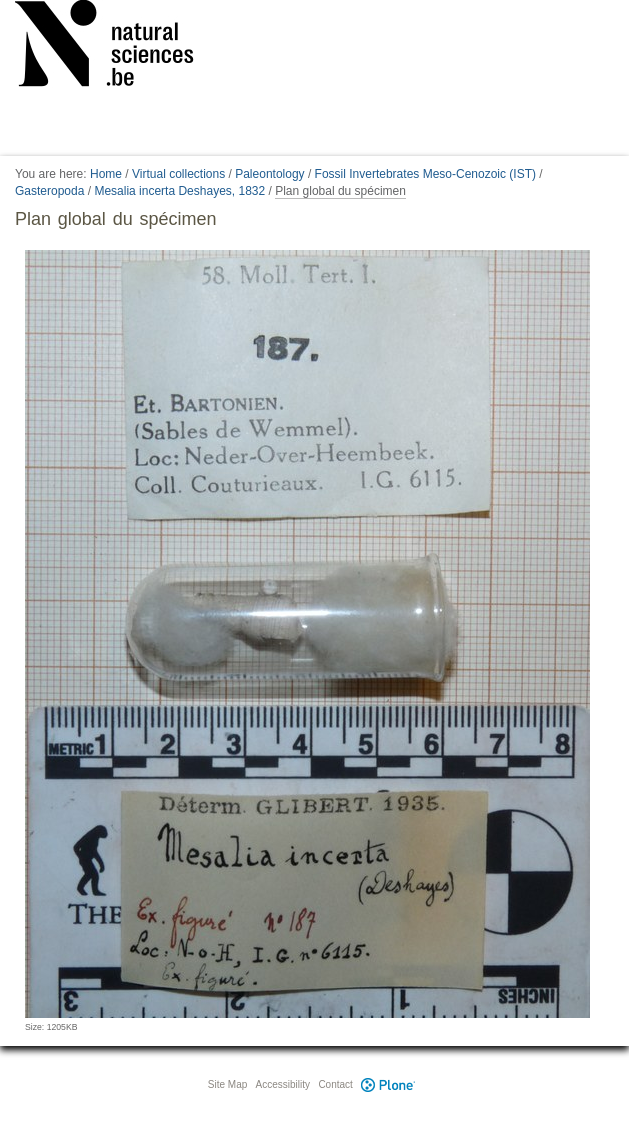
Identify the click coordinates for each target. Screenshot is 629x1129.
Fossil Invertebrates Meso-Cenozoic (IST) (425, 174)
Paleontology (269, 174)
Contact (335, 1084)
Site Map (227, 1084)
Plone (389, 1084)
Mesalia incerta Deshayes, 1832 (179, 191)
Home (106, 174)
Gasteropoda (49, 191)
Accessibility (283, 1084)
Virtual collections (178, 174)
